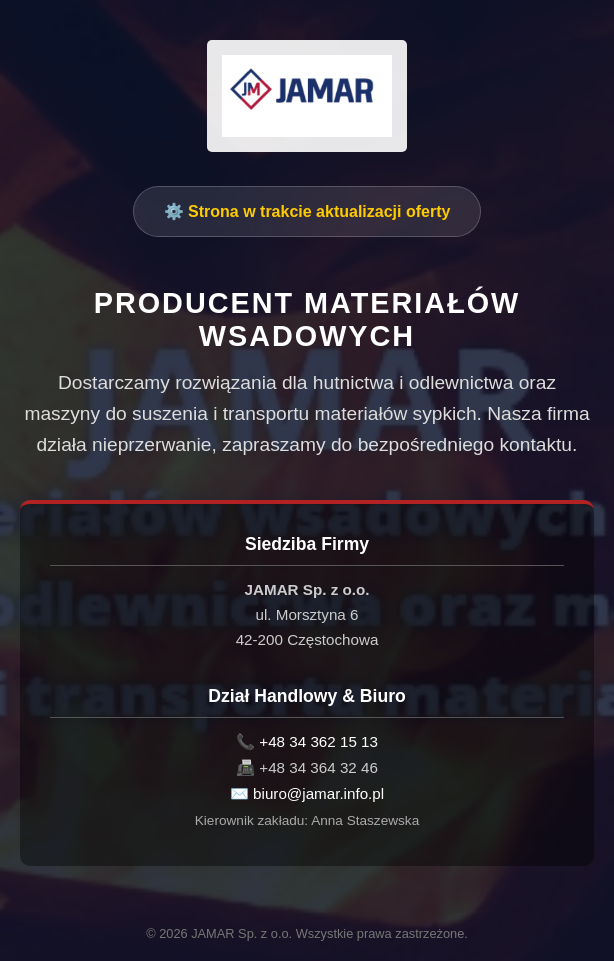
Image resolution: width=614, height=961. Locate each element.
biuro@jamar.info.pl (318, 793)
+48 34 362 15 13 (318, 741)
